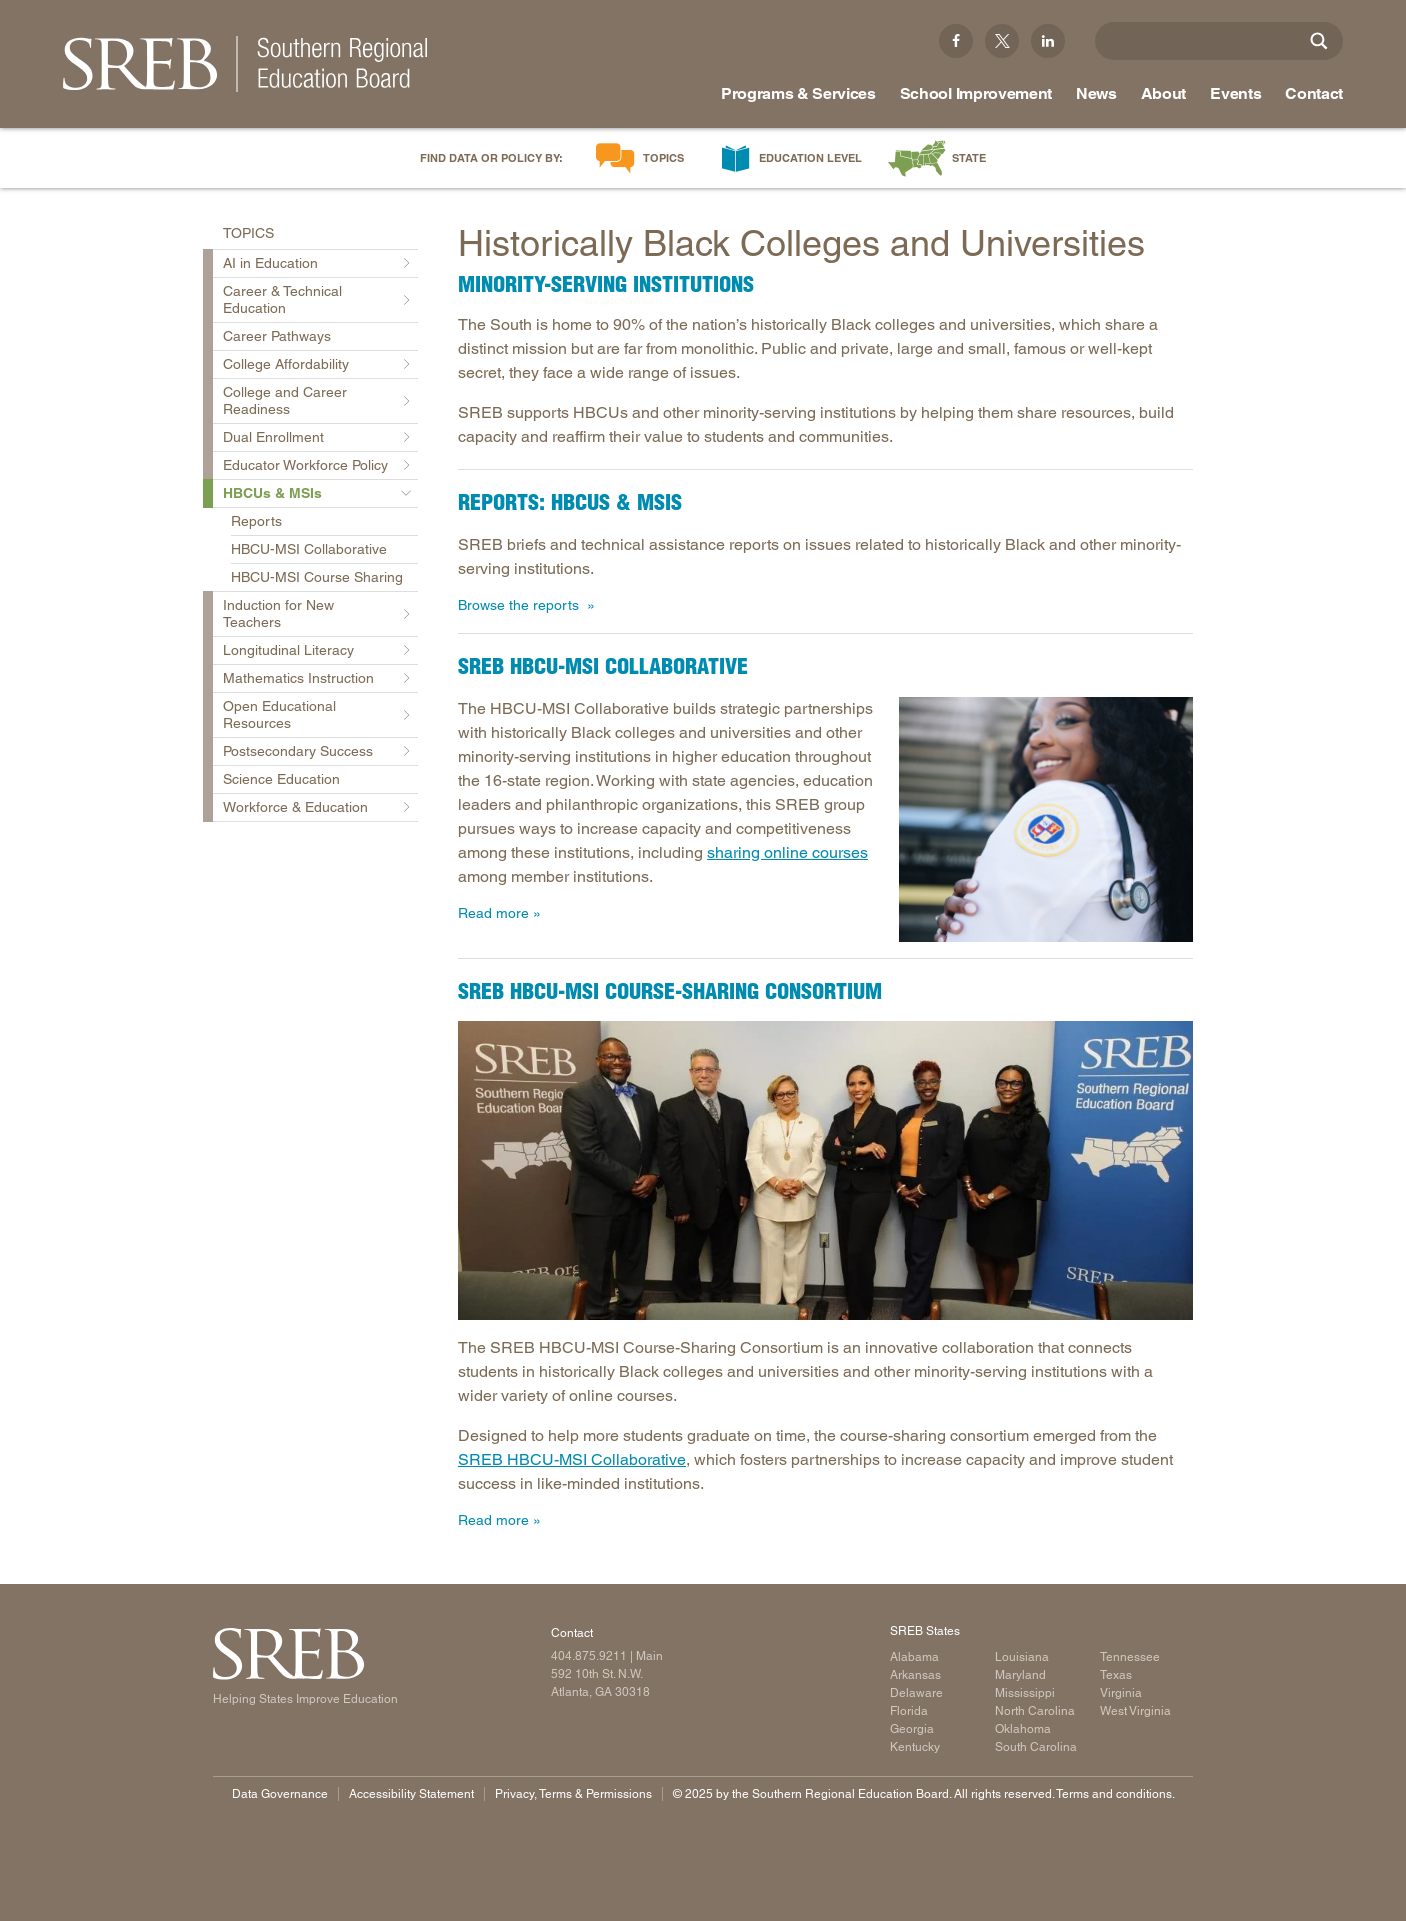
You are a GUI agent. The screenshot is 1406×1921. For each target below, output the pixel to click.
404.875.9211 (589, 1656)
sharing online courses (787, 852)
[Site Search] (1319, 41)
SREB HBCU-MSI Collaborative (572, 1459)
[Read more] (1046, 819)
